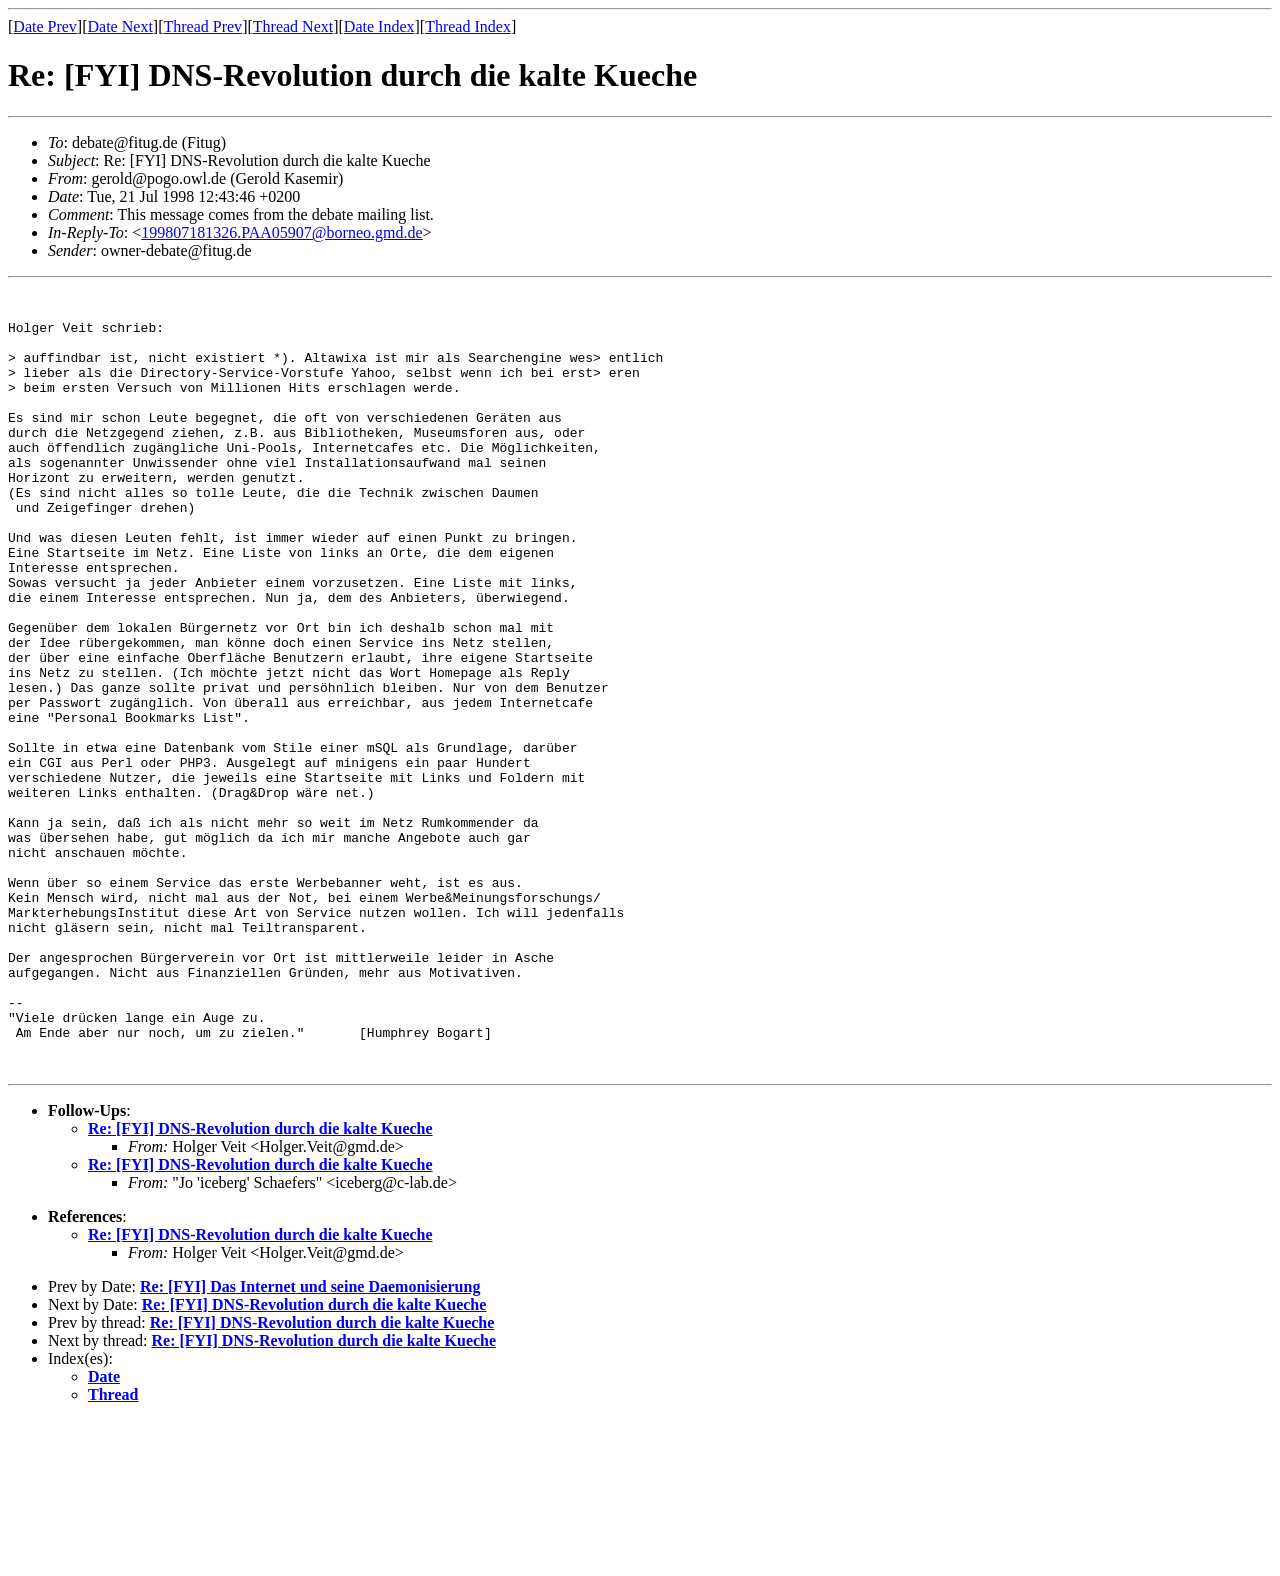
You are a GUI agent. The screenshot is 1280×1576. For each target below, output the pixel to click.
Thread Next (293, 26)
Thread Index (468, 26)
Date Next (120, 26)
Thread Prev (202, 26)
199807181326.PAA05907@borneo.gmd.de (281, 232)
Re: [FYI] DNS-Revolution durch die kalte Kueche (260, 1284)
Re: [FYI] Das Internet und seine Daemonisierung (310, 1442)
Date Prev (45, 26)
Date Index (379, 26)
